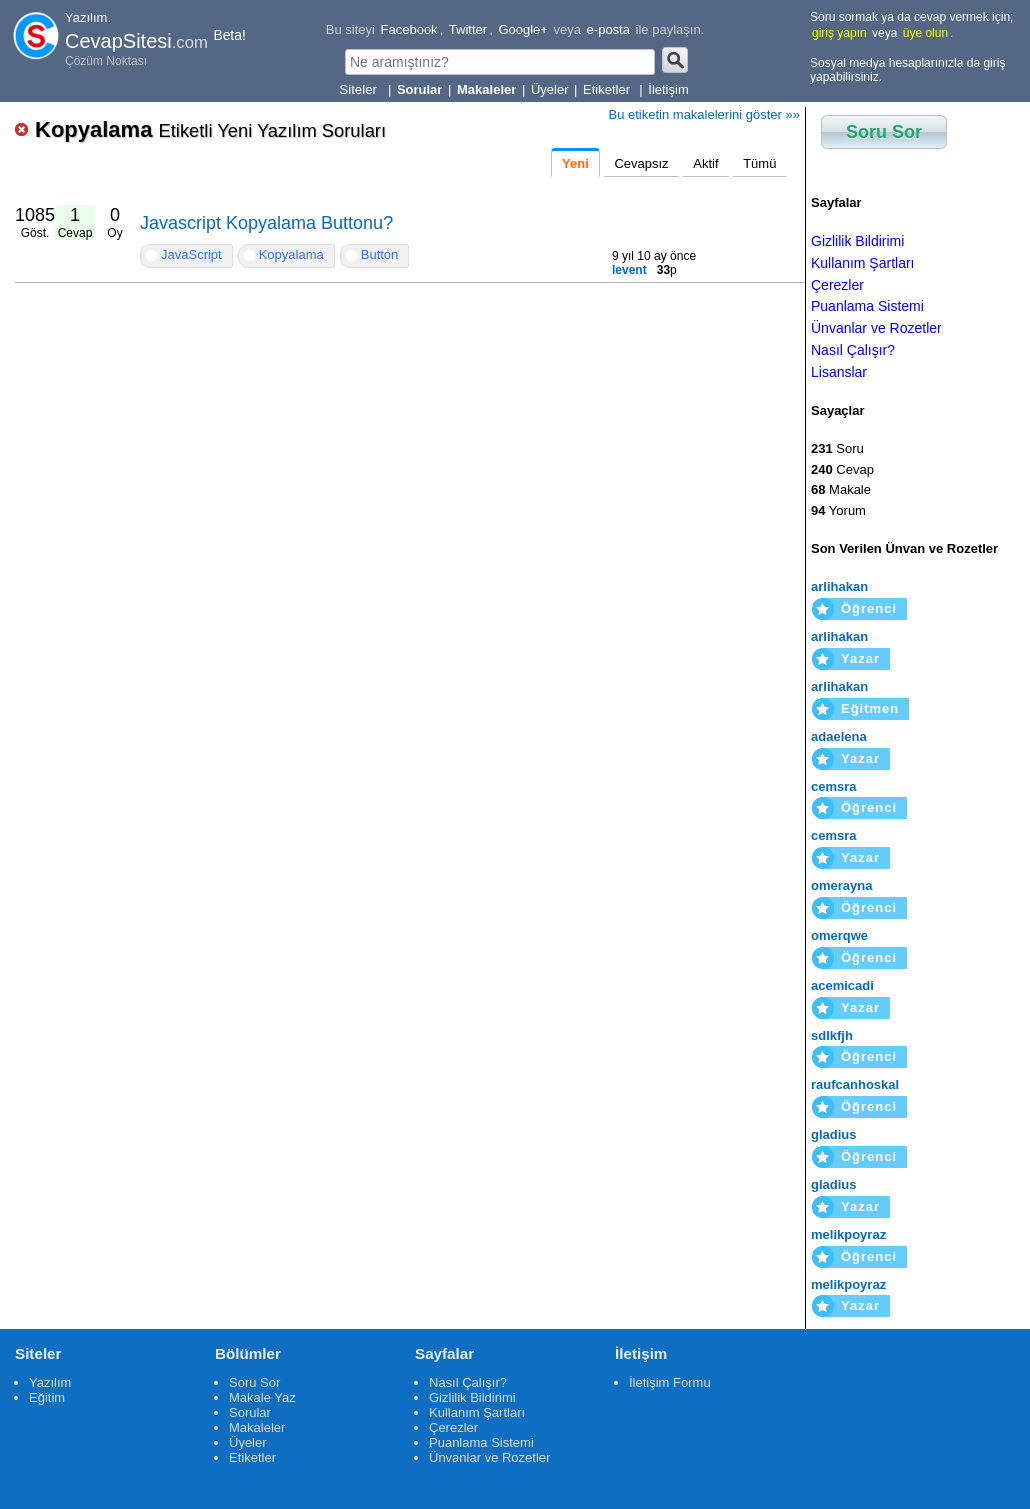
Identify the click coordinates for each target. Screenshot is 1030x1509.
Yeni (575, 163)
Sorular (250, 1412)
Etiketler (608, 89)
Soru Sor (884, 132)
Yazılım (50, 1382)
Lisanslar (839, 372)
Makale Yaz (262, 1397)
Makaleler (257, 1427)
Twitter (468, 29)
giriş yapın (839, 33)
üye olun (925, 33)
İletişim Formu (670, 1382)
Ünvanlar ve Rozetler (876, 328)
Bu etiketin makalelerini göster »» (705, 114)
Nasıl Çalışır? (853, 350)
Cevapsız (641, 163)
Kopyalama (210, 129)
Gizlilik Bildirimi (857, 241)
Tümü (759, 163)
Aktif (705, 163)
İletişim (668, 89)
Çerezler (837, 285)
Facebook (409, 29)
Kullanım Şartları (862, 263)
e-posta (608, 29)
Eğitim (47, 1397)
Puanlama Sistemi (867, 306)
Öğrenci (869, 608)
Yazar (860, 658)
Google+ (523, 29)
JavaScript (191, 254)
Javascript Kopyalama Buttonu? (266, 223)
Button (380, 254)
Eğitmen (870, 708)
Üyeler (550, 89)
